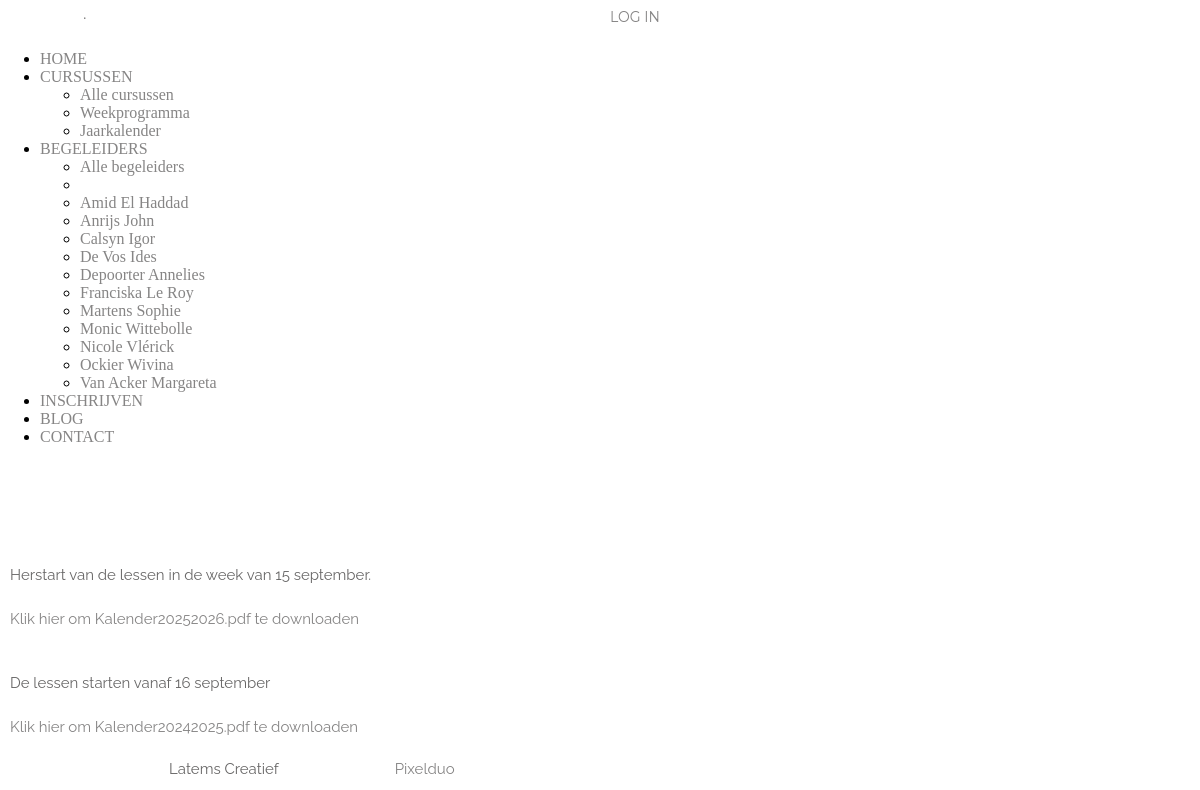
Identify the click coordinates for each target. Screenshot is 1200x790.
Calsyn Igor (117, 238)
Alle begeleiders (132, 166)
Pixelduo (425, 769)
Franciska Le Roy (137, 292)
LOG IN (635, 17)
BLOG (62, 418)
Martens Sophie (130, 310)
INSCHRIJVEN (91, 400)
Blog (33, 17)
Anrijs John (117, 220)
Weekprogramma (135, 112)
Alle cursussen (127, 94)
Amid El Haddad (134, 202)
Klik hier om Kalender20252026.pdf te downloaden (184, 619)
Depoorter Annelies (142, 274)
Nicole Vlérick (127, 346)
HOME (63, 58)
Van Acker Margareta (148, 382)
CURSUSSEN (86, 76)
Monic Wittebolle (136, 328)
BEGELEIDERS (94, 148)
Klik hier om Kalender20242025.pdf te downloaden (184, 727)
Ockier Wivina (127, 364)
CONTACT (77, 436)
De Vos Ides (118, 256)
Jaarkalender (120, 130)
